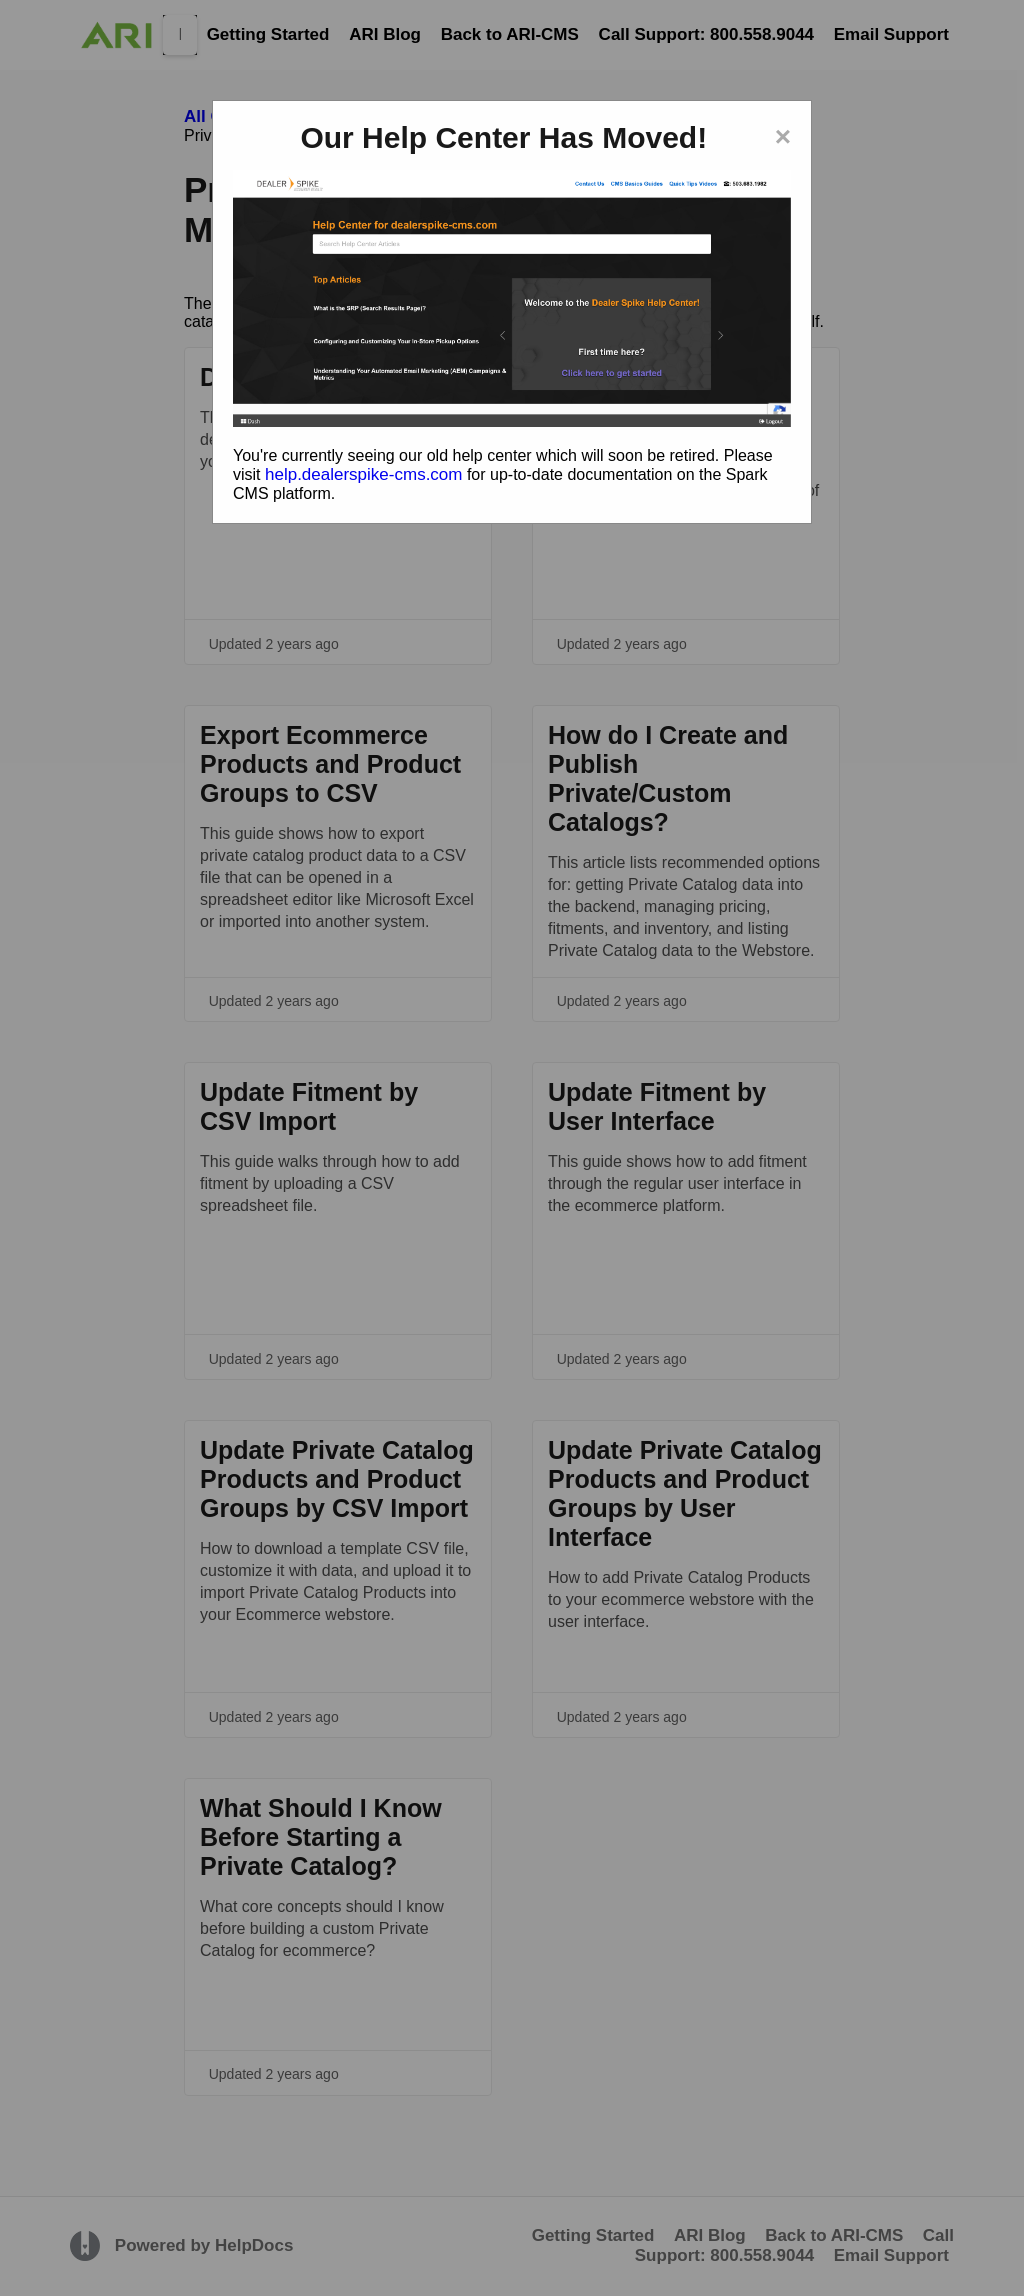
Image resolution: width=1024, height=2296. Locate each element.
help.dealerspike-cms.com (363, 474)
